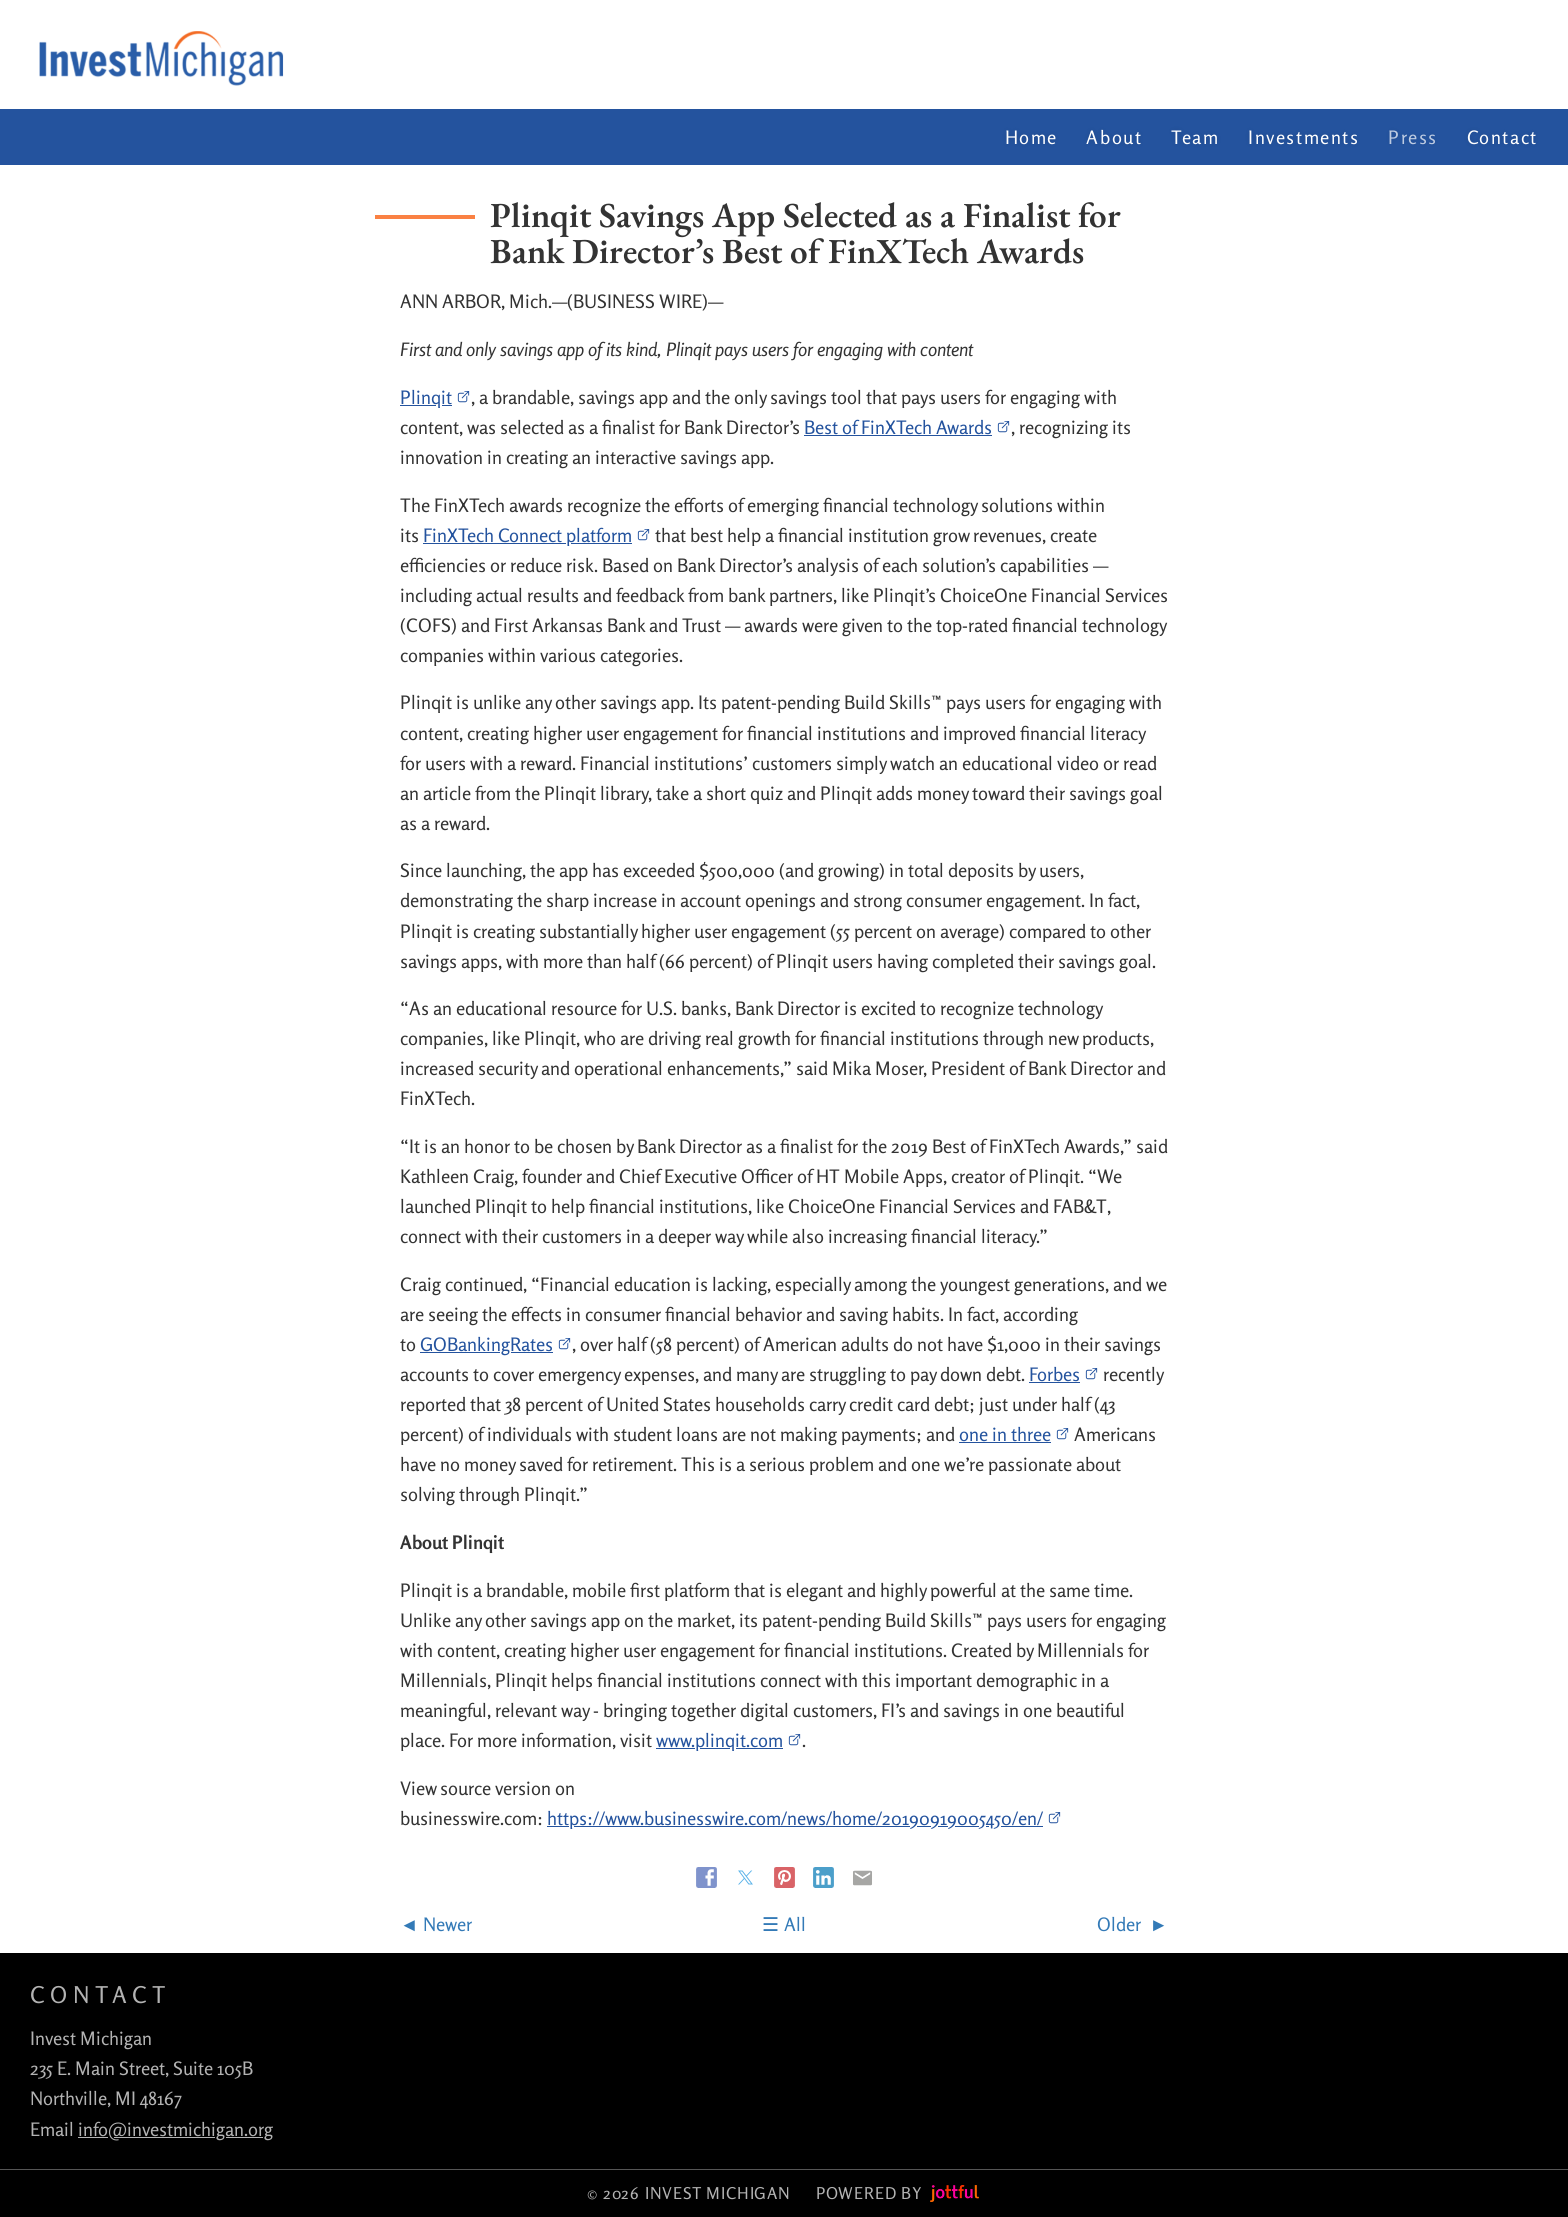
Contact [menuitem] (1502, 137)
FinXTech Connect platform (537, 535)
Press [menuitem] (1413, 137)
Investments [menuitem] (1304, 137)
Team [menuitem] (1195, 137)
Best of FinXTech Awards (907, 427)
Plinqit (435, 397)
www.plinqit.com (729, 1740)
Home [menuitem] (1031, 137)
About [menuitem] (1114, 137)
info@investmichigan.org (175, 2129)
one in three (1014, 1434)
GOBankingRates (496, 1344)
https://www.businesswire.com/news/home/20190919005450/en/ (804, 1818)
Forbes (1064, 1374)
